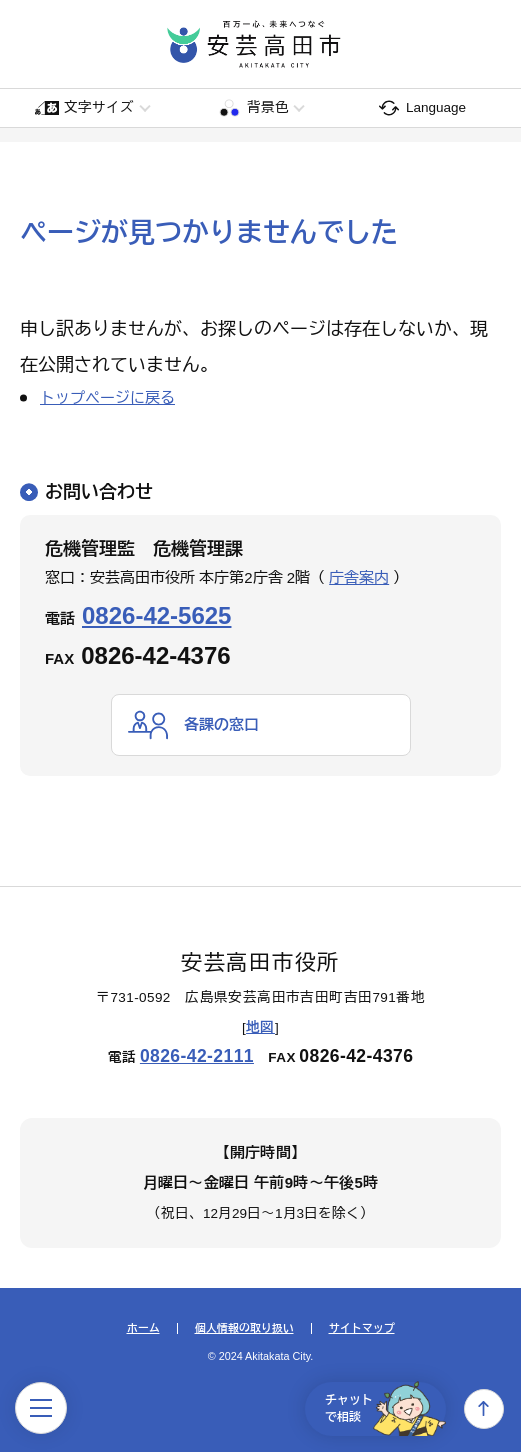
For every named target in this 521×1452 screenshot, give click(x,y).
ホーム (143, 1328)
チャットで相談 (385, 1409)
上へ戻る (484, 1409)
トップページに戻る (107, 397)
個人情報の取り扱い (244, 1328)
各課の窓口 (221, 724)
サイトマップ (362, 1328)
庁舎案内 (359, 577)
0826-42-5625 (156, 615)
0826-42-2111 (197, 1056)
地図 (260, 1027)
